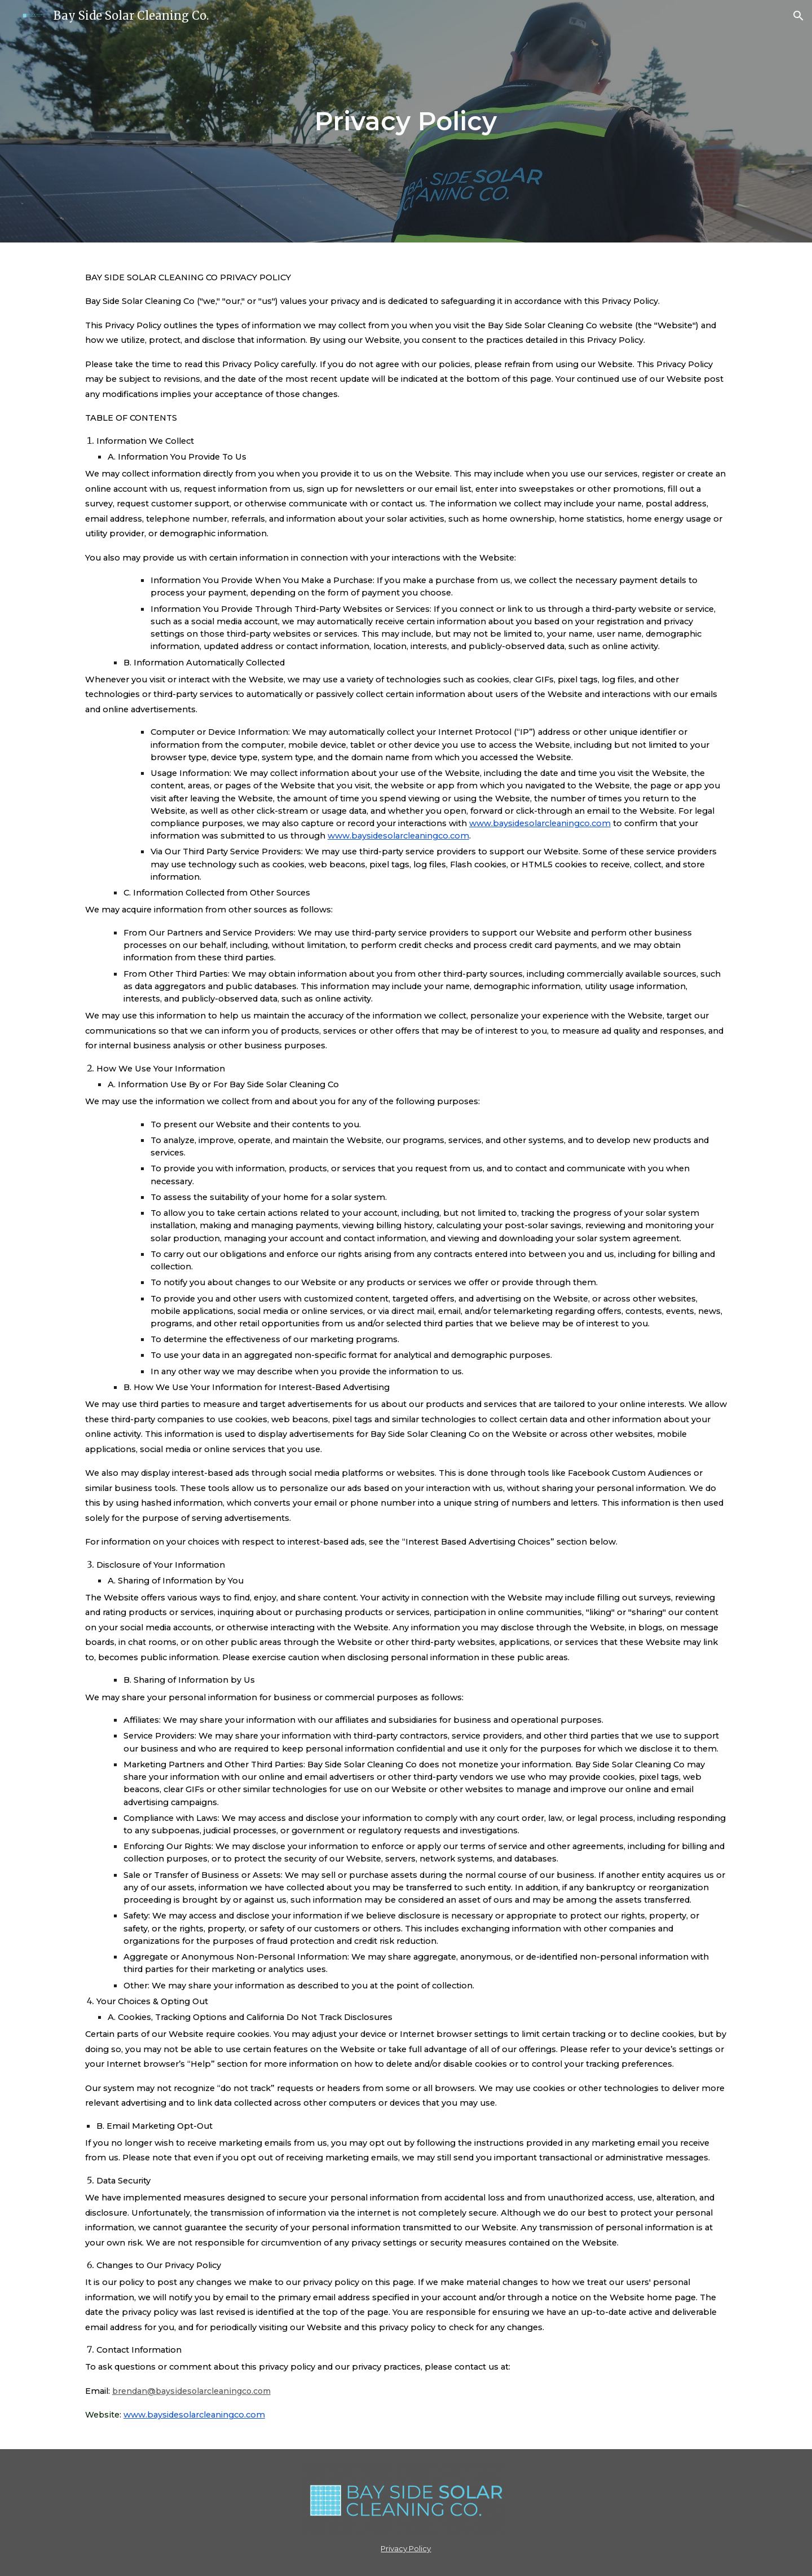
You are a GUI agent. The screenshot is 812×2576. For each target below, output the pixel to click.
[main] (406, 121)
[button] (798, 15)
